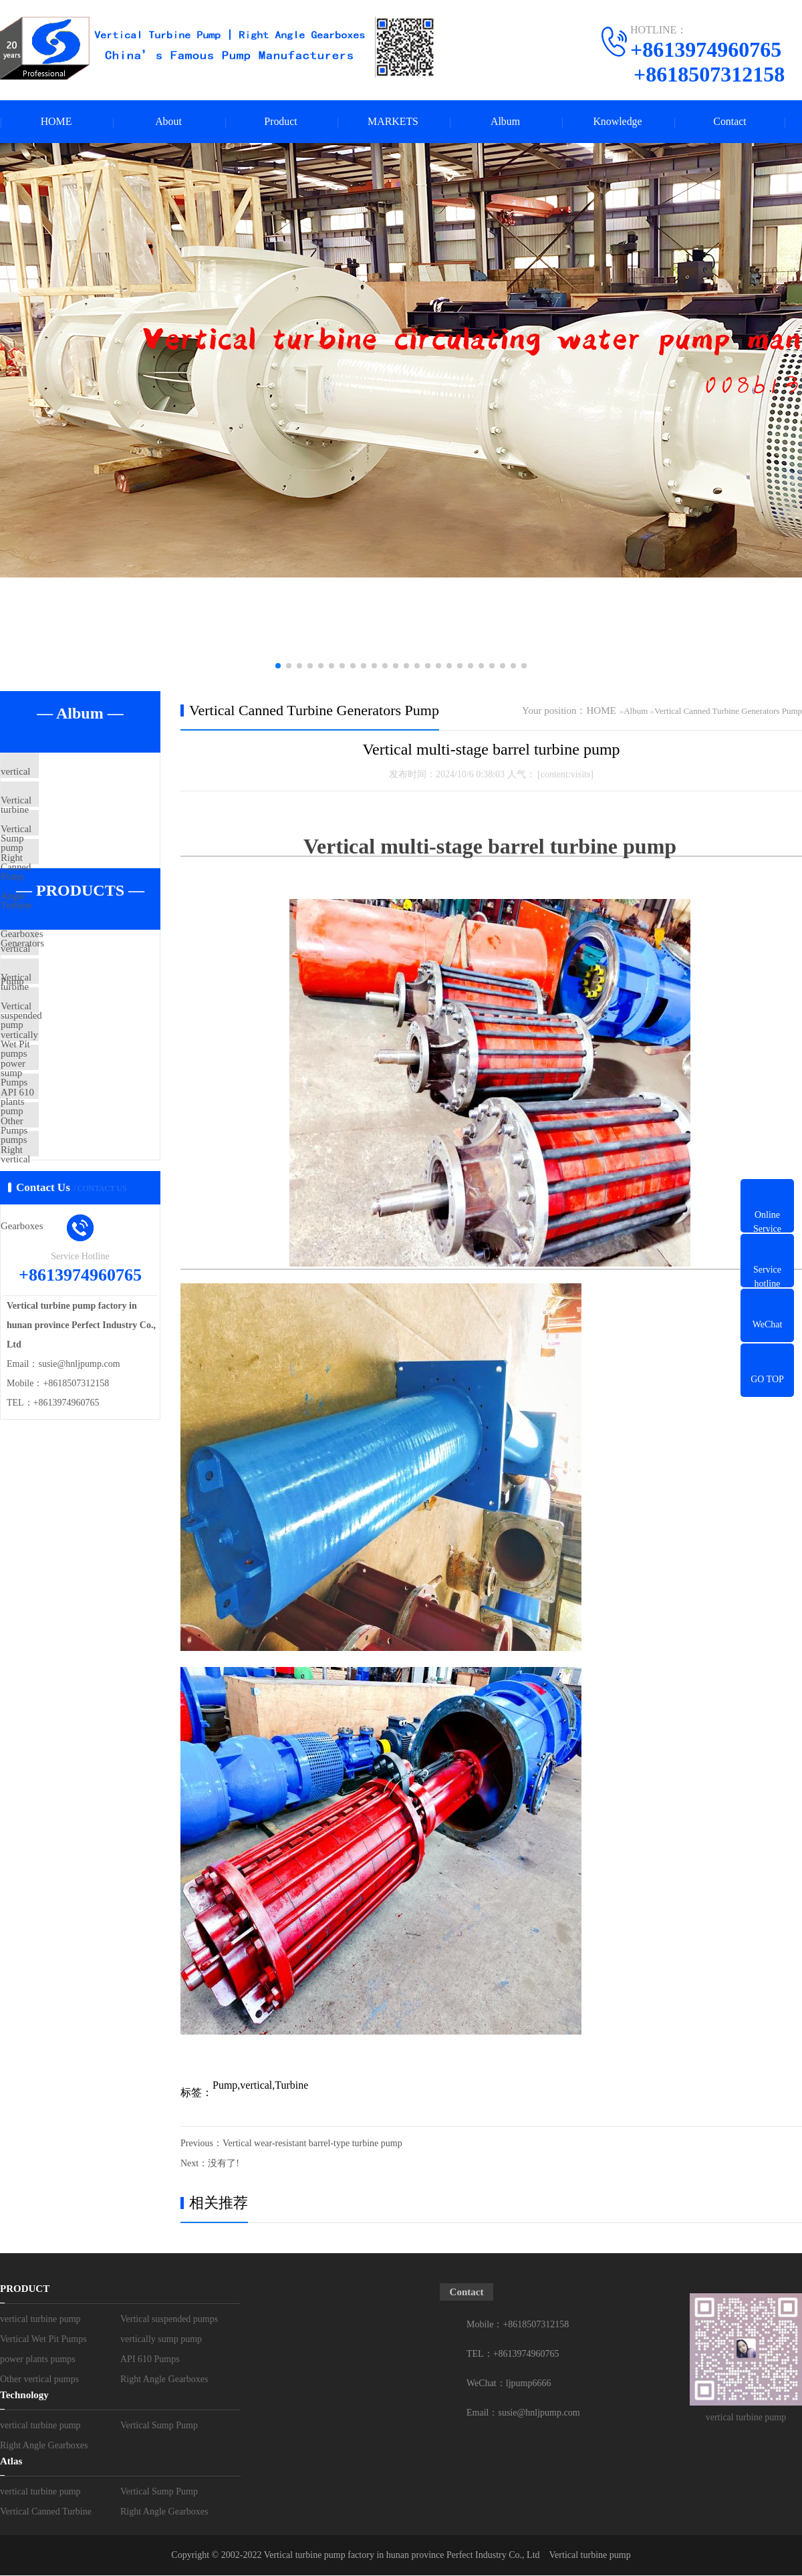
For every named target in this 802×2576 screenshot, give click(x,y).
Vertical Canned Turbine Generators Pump (80, 871)
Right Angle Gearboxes (78, 891)
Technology (24, 2395)
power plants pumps (71, 1151)
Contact (730, 122)
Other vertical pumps (73, 1230)
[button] (278, 666)
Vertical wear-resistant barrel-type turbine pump (312, 2144)
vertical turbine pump (74, 773)
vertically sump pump (75, 1111)
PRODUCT (24, 2289)
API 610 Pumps (63, 1190)
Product (280, 122)
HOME (56, 122)
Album (505, 122)
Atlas (11, 2461)
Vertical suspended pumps (83, 1032)
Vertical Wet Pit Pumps (77, 1072)
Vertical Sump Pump (72, 812)
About (168, 122)
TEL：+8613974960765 (512, 2354)
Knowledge (617, 122)
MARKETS (393, 122)
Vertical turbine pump (590, 2556)
